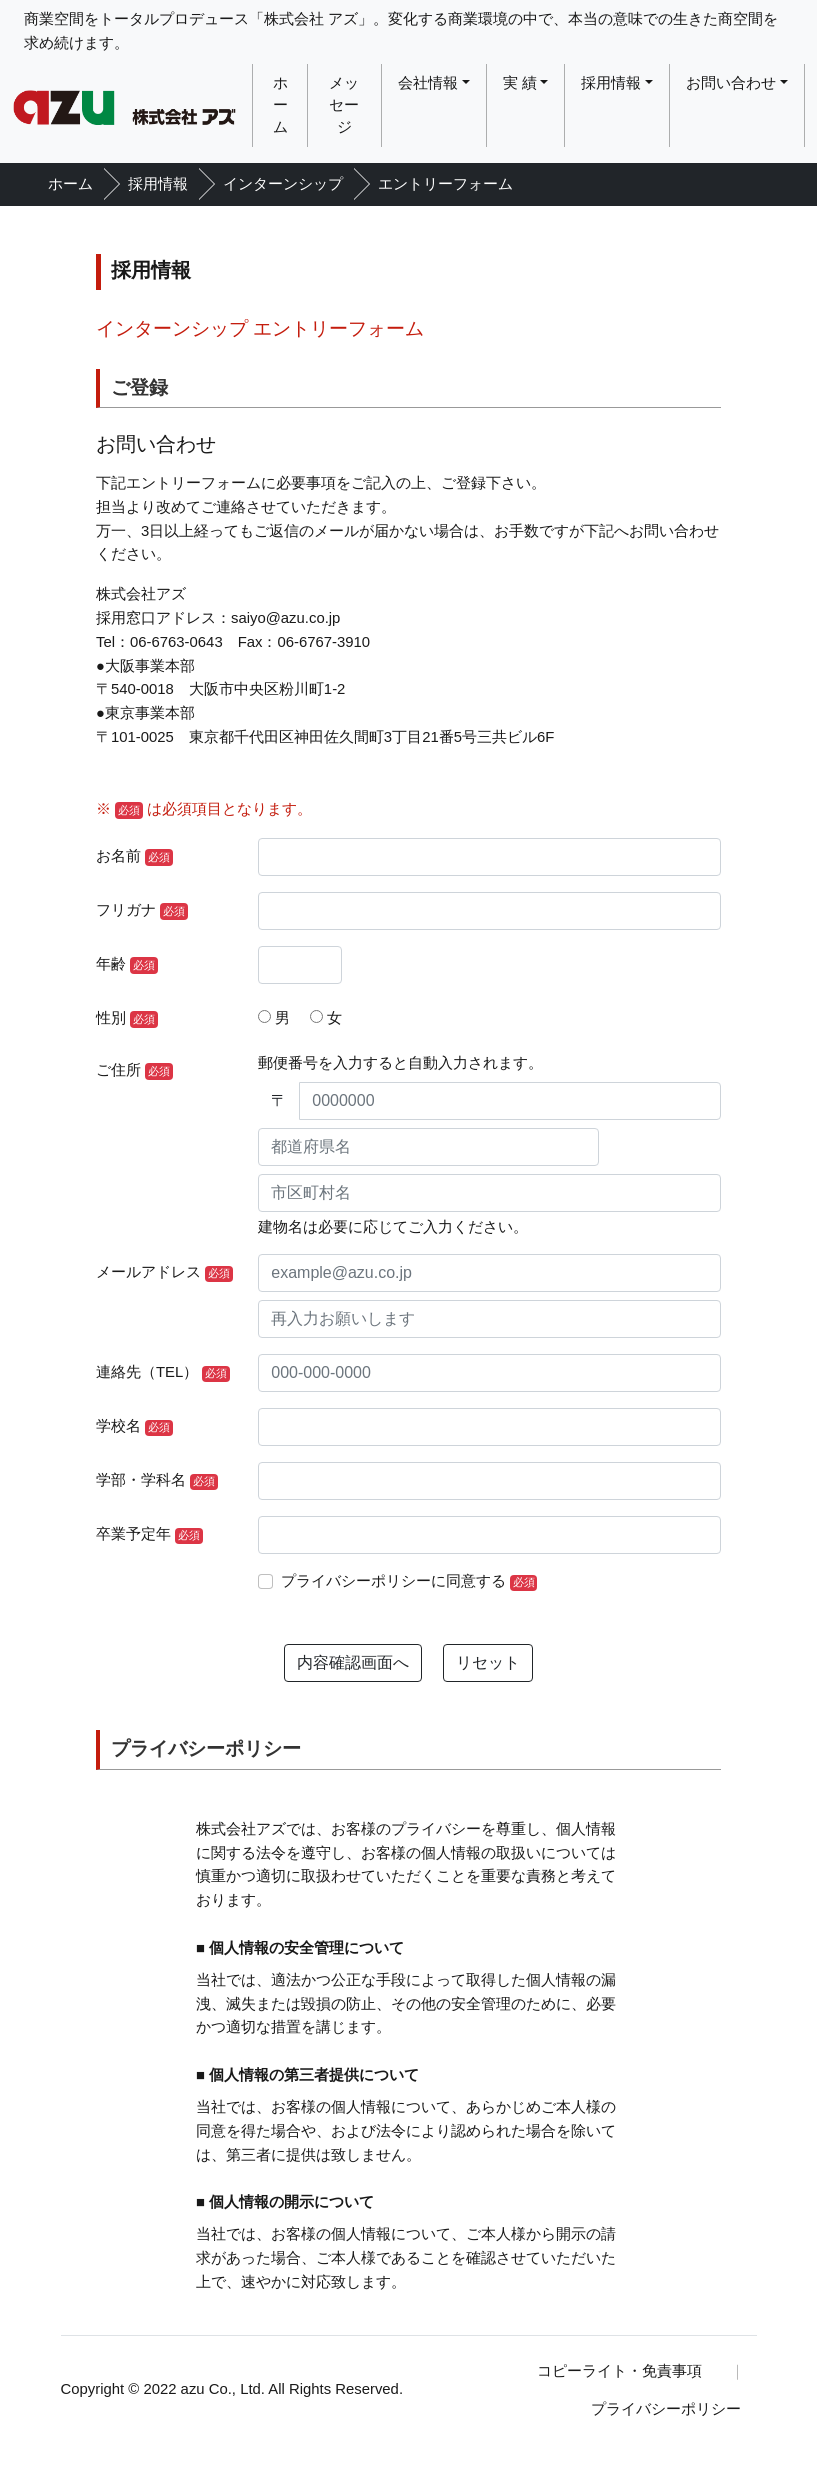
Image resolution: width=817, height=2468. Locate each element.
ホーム (280, 105)
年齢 (127, 965)
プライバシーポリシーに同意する (409, 1582)
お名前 (134, 857)
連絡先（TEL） (163, 1373)
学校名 (134, 1427)
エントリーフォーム (445, 184)
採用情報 (611, 83)
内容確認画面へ (353, 1662)
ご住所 (134, 1071)
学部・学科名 (157, 1481)
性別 (127, 1019)
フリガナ (142, 911)
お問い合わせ (731, 83)
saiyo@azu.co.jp (285, 618)
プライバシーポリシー (666, 2409)
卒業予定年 (149, 1535)
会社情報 (428, 83)
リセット (488, 1662)
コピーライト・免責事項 (619, 2371)
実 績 (520, 83)
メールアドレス (164, 1273)
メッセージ (344, 105)
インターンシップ (283, 184)
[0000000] (510, 1101)
